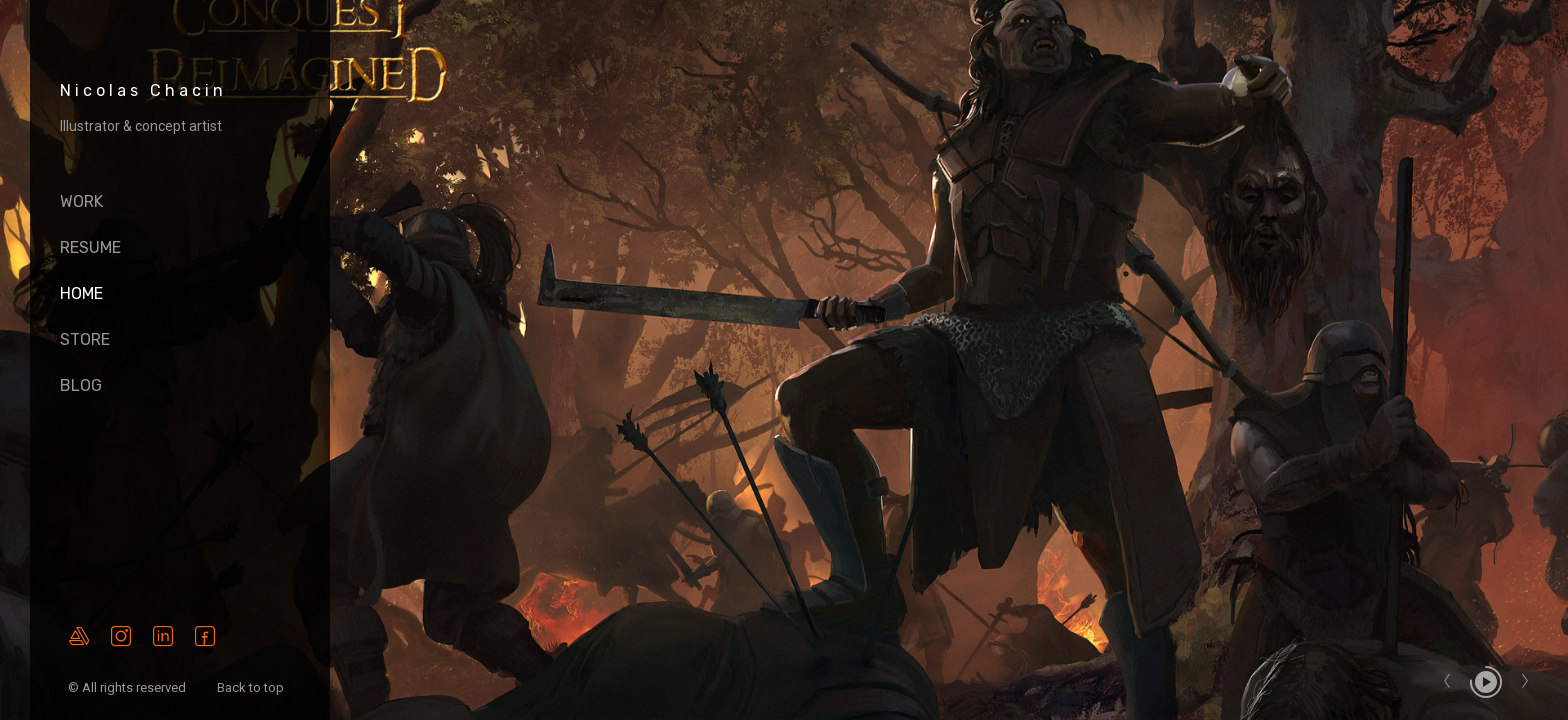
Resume (90, 247)
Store (85, 339)
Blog (81, 385)
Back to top (252, 687)
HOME (81, 293)
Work (81, 201)
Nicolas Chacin (143, 90)
